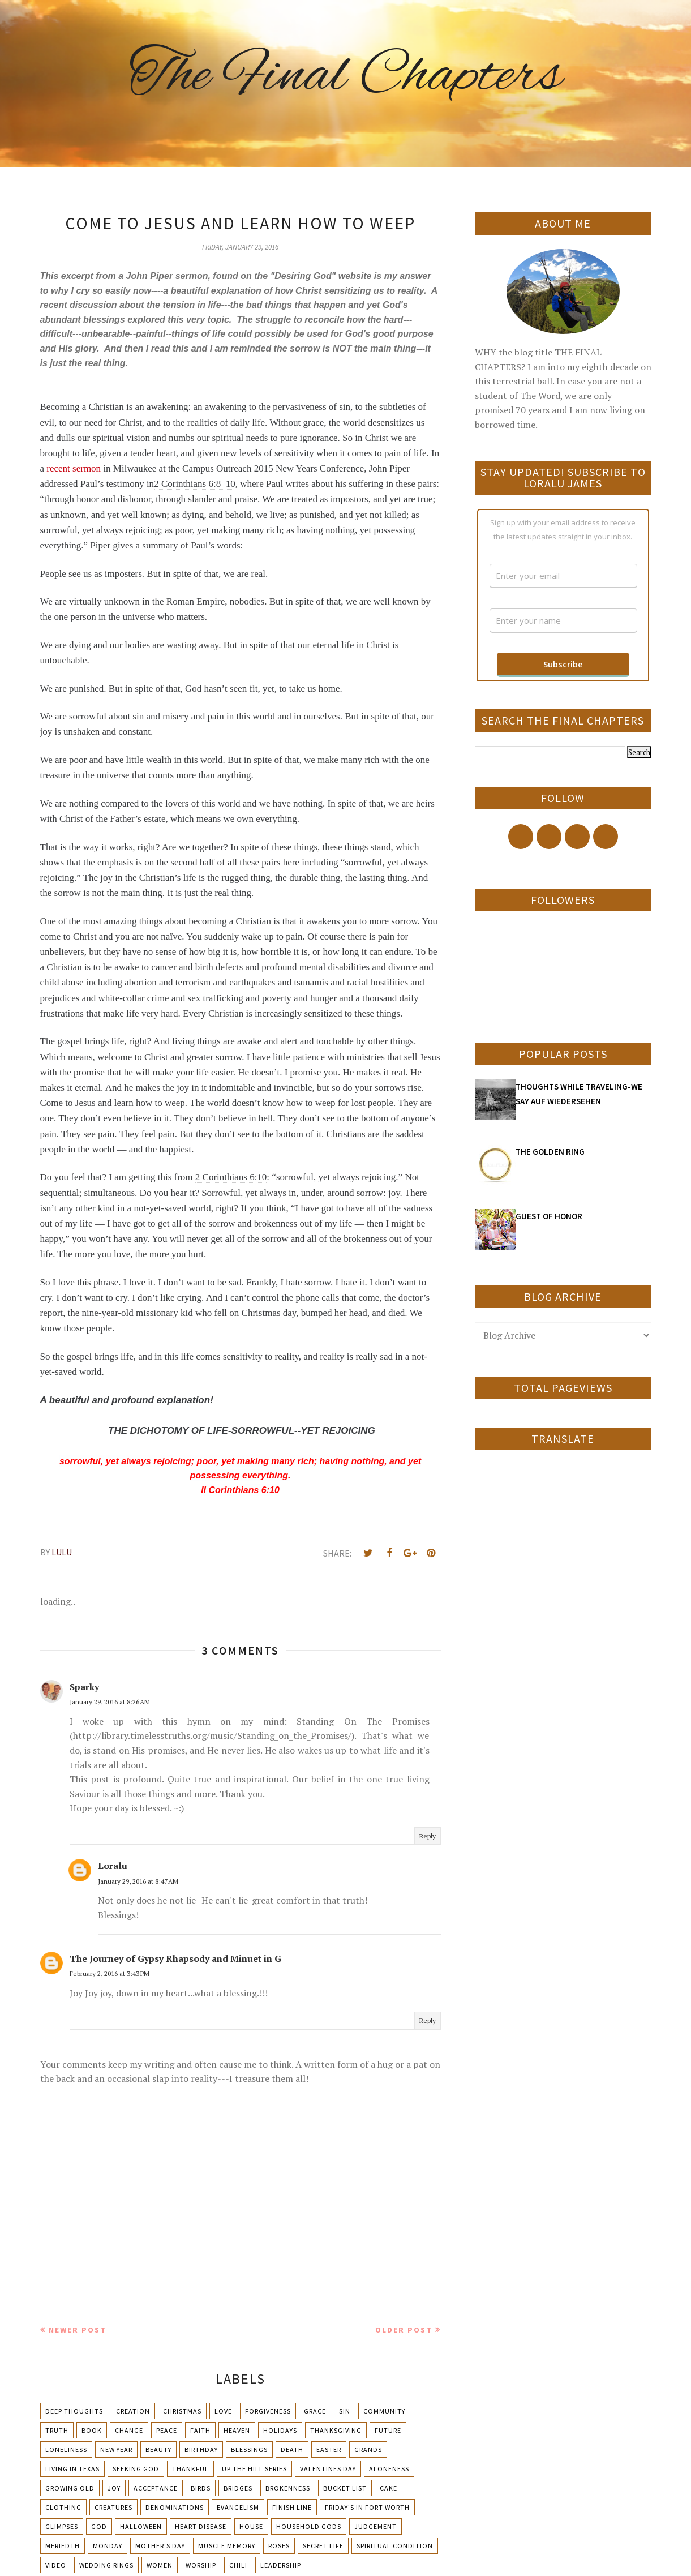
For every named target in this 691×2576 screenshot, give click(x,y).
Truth (56, 2430)
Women (160, 2565)
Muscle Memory (226, 2545)
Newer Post (77, 2330)
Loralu (112, 1865)
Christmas (182, 2411)
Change (129, 2430)
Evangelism (238, 2507)
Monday (107, 2545)
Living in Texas (72, 2468)
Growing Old (70, 2488)
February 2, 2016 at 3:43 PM (109, 1973)
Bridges (238, 2488)
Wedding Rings (106, 2565)
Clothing (63, 2507)
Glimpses (61, 2526)
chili (238, 2565)
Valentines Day (328, 2468)
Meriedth (62, 2545)
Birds (201, 2488)
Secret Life (323, 2545)
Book (91, 2430)
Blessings (249, 2449)
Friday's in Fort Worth (367, 2507)
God (99, 2526)
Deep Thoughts (74, 2411)
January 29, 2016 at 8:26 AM (110, 1702)
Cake (388, 2488)
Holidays (280, 2430)
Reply (427, 1836)
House (251, 2526)
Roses (279, 2545)
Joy (114, 2488)
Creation (133, 2411)
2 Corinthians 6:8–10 (194, 483)
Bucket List (345, 2488)
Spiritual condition (395, 2545)
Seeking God (136, 2468)
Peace (166, 2430)
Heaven (237, 2430)
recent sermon (73, 468)
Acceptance (156, 2488)
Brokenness (287, 2488)
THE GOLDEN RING (550, 1151)
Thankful (190, 2468)
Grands (368, 2449)
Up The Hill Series (254, 2468)
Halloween (141, 2526)
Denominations (174, 2507)
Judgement (375, 2526)
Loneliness (66, 2449)
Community (384, 2411)
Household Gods (308, 2526)
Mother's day (160, 2545)
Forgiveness (268, 2411)
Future (388, 2430)
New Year (116, 2449)
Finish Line (292, 2507)
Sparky (84, 1687)
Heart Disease (200, 2526)
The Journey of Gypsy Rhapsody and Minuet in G (175, 1958)
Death (292, 2449)
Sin (344, 2411)
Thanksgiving (336, 2430)
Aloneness (389, 2468)
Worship (201, 2565)
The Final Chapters (346, 76)
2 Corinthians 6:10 (231, 1177)
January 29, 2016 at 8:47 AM (138, 1881)
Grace (315, 2411)
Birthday (201, 2449)
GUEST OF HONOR (549, 1216)
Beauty (158, 2449)
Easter (328, 2449)
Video (55, 2565)
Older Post (403, 2330)
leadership (280, 2565)
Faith (200, 2430)
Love (223, 2411)
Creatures (113, 2507)
